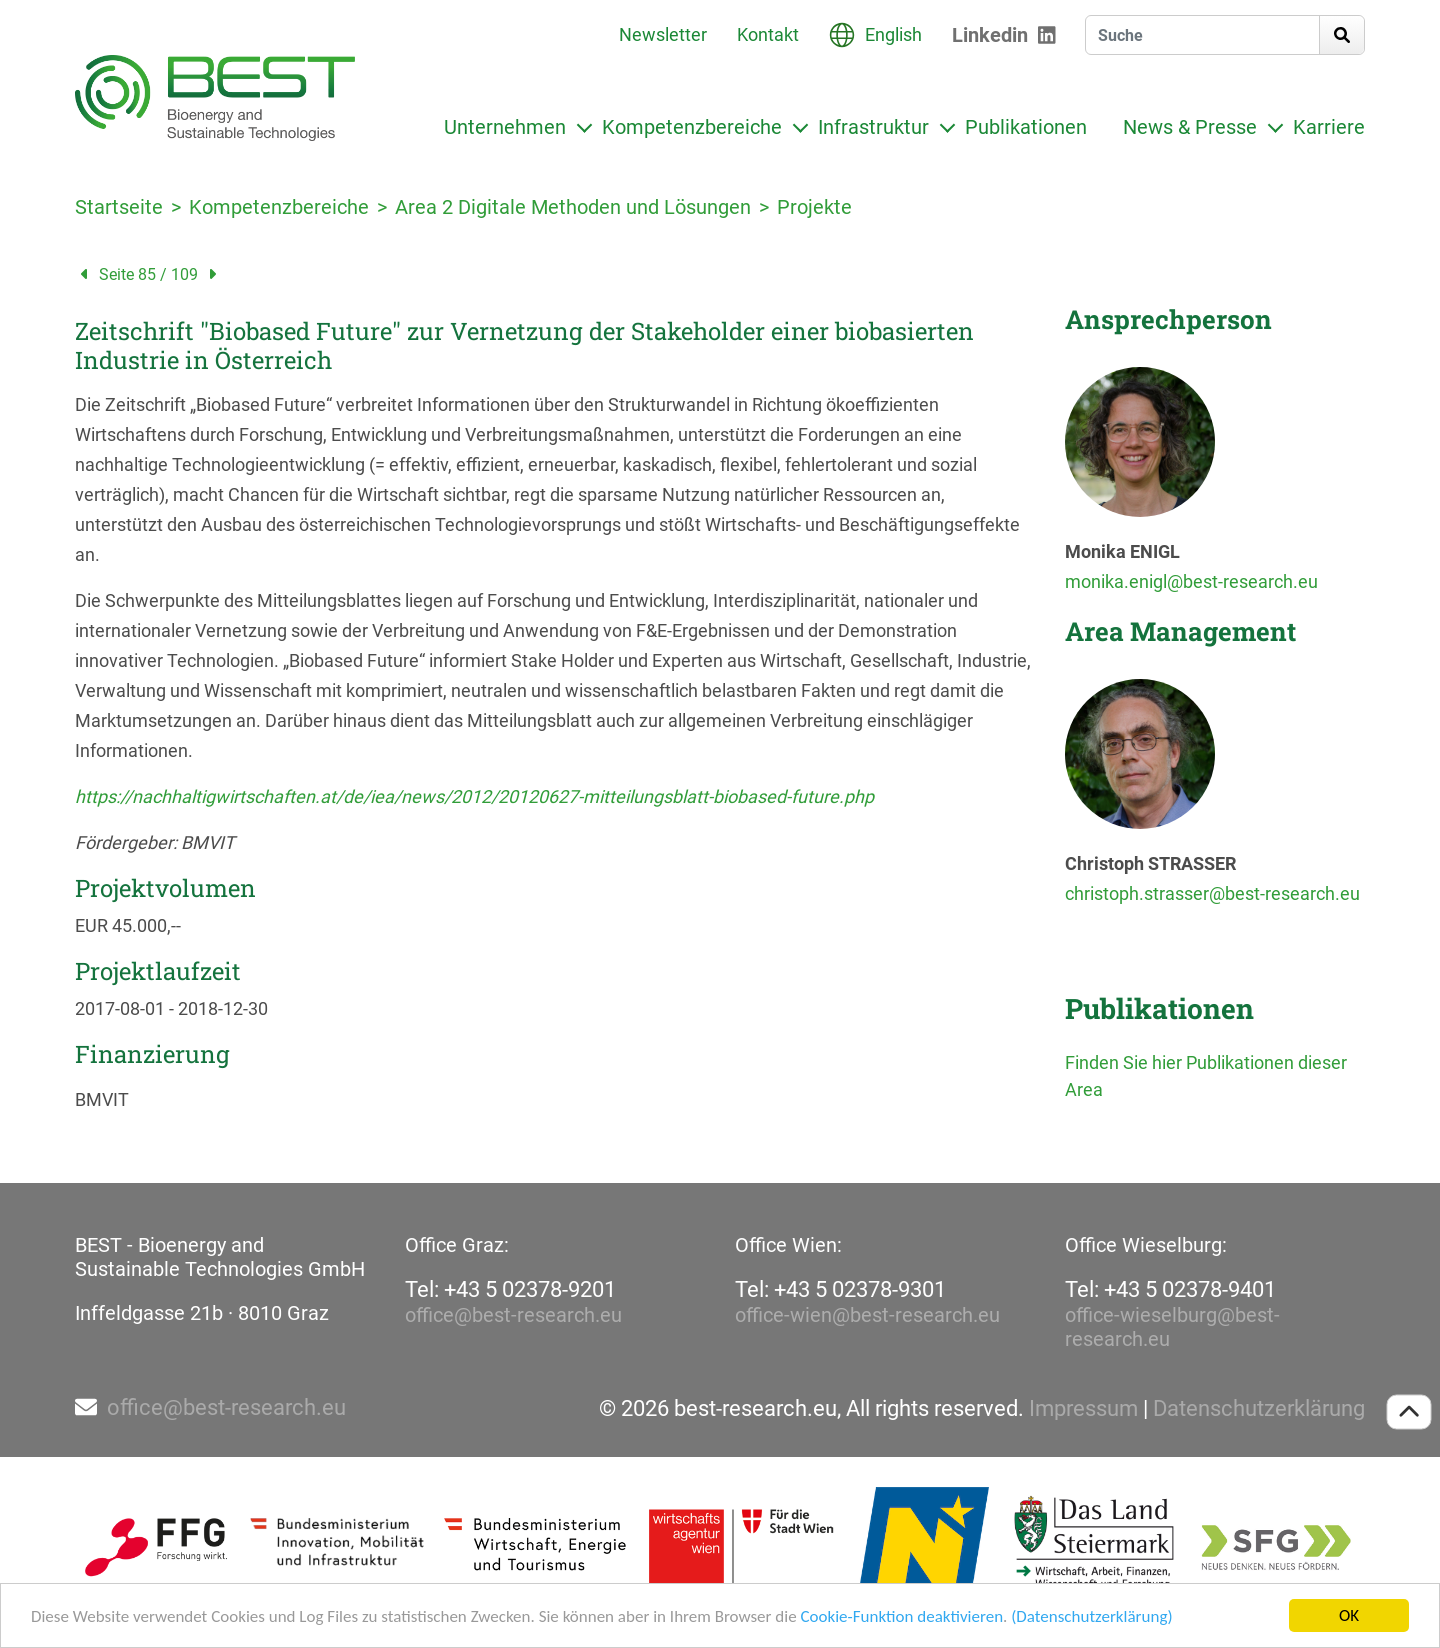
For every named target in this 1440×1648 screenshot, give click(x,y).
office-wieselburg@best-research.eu (1172, 1327)
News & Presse (1190, 127)
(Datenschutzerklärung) (1091, 1617)
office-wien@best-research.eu (867, 1315)
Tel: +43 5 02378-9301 (840, 1289)
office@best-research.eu (513, 1315)
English (893, 34)
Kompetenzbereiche (692, 127)
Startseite (119, 207)
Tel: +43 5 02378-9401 (1170, 1289)
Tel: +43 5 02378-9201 (510, 1289)
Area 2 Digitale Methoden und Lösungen (573, 207)
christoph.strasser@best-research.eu (1212, 893)
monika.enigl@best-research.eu (1191, 581)
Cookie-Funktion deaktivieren (901, 1617)
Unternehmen (505, 127)
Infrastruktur (873, 127)
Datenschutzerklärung (1259, 1409)
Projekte (814, 207)
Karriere (1329, 127)
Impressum (1083, 1409)
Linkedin (990, 35)
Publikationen (1026, 127)
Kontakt (768, 34)
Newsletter (663, 34)
